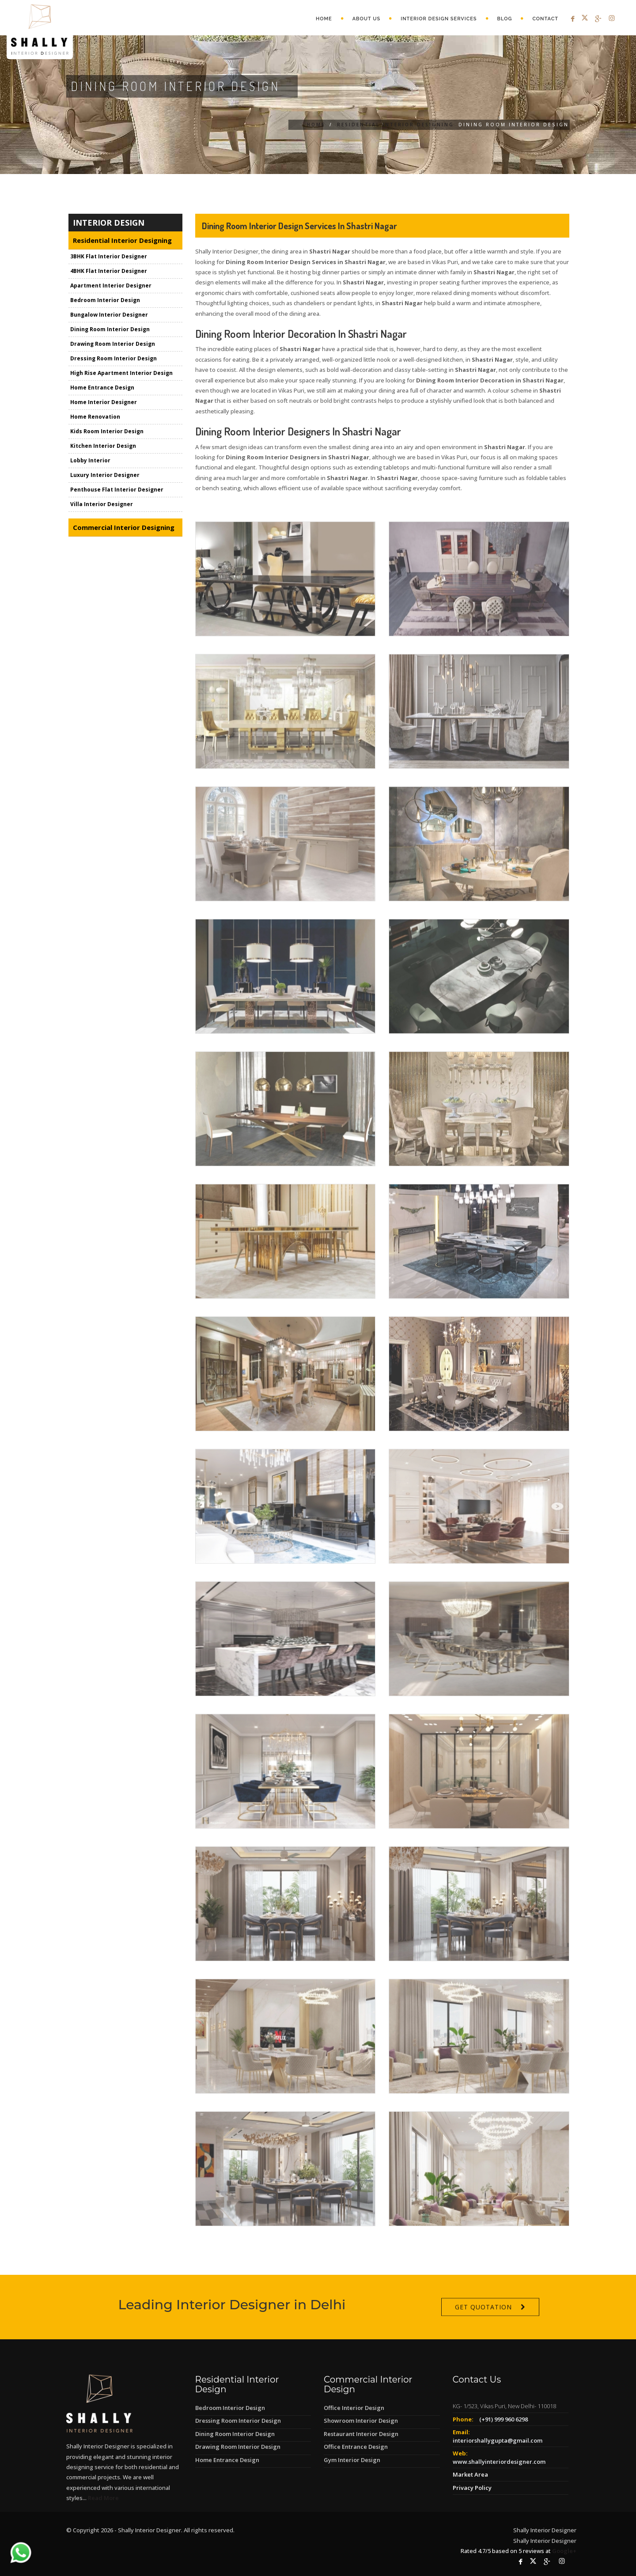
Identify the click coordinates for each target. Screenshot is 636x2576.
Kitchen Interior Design (103, 446)
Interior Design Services (439, 19)
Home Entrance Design (102, 388)
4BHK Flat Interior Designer (108, 272)
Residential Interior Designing (395, 124)
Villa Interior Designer (101, 505)
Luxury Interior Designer (105, 476)
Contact (545, 19)
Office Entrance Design (356, 2447)
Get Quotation (483, 2330)
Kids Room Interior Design (107, 432)
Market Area (470, 2474)
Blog (504, 19)
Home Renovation (95, 417)
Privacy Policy (472, 2488)
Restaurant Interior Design (361, 2434)
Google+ (564, 2551)
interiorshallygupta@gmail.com (497, 2440)
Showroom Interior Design (361, 2421)
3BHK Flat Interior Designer (108, 257)
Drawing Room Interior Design (112, 344)
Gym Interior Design (352, 2460)
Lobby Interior (90, 461)
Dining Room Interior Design (110, 330)
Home (324, 19)
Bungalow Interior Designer (109, 315)
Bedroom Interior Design (105, 301)
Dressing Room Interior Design (113, 359)
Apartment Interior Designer (110, 286)
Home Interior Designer (103, 403)
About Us (366, 19)
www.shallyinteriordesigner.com (499, 2462)
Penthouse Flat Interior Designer (116, 490)
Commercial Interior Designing (123, 528)
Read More (103, 2498)
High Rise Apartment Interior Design (121, 374)
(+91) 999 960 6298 (503, 2419)
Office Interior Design (354, 2408)
